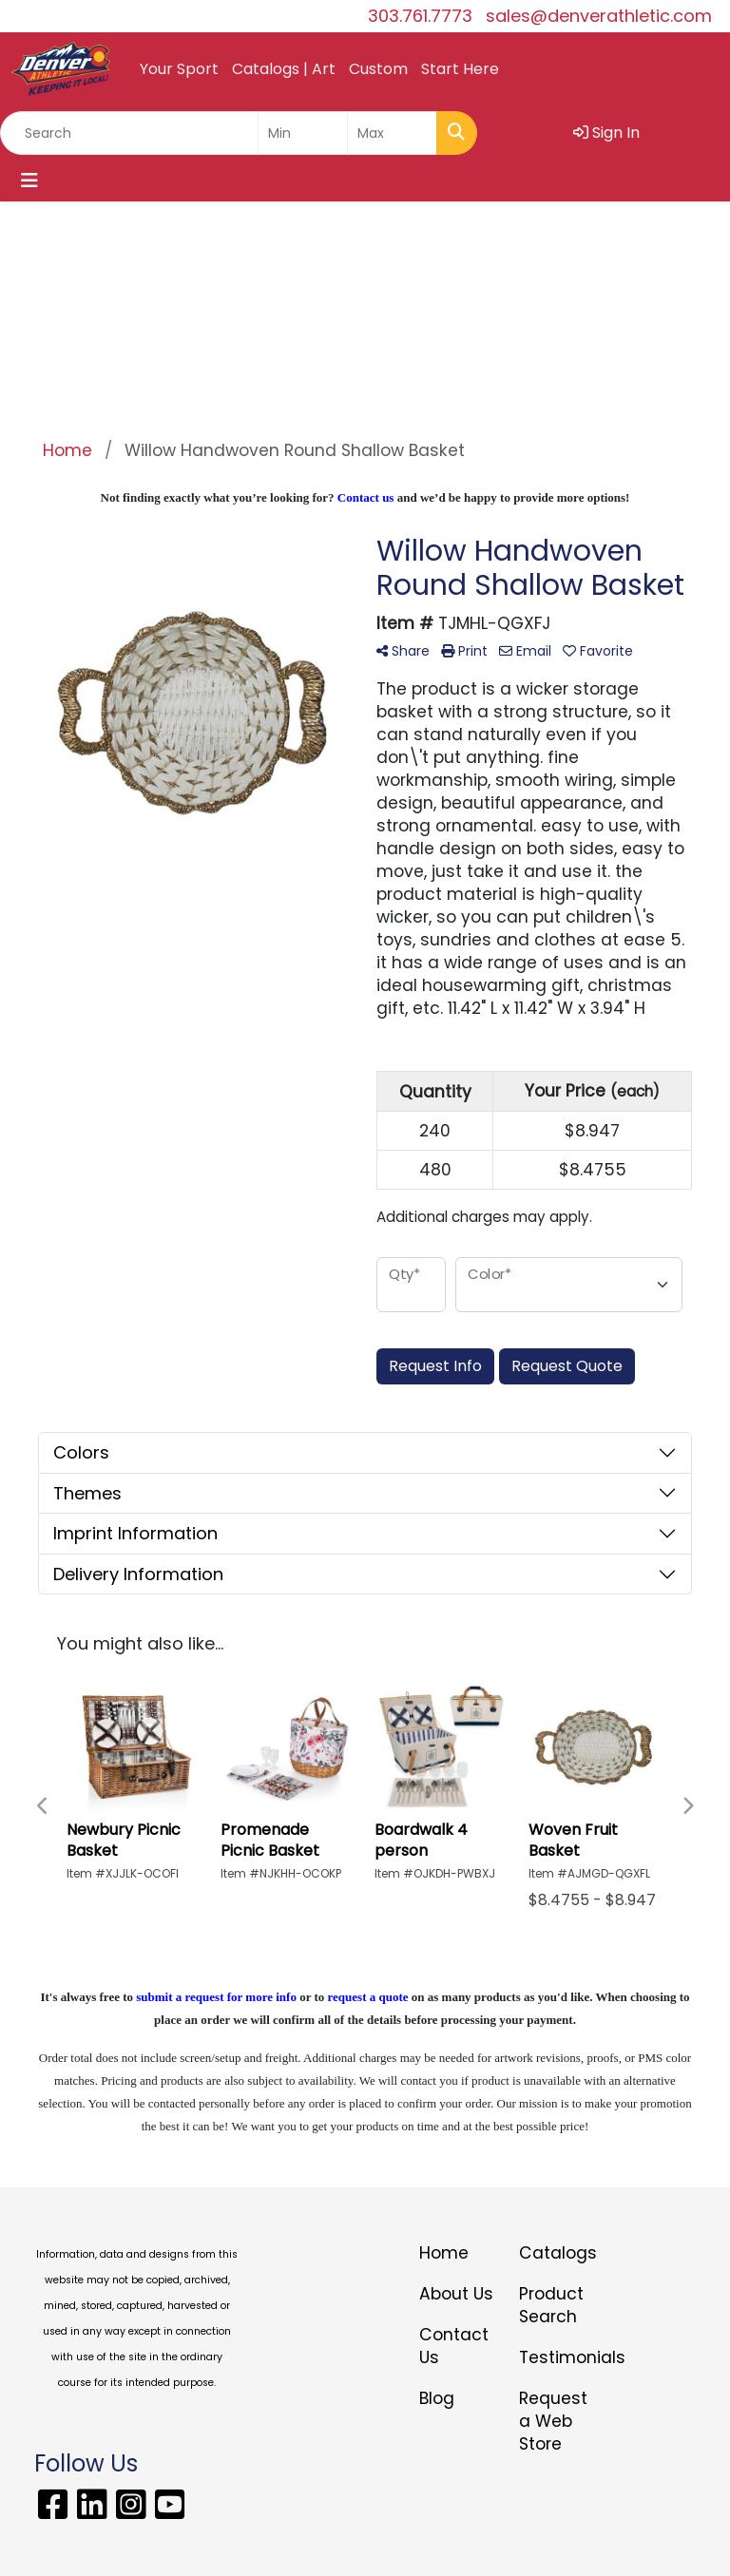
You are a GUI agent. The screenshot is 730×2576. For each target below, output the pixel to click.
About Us (456, 2293)
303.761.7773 (420, 16)
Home (444, 2253)
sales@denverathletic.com (599, 16)
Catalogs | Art (284, 69)
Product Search (551, 2305)
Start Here (460, 69)
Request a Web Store (553, 2421)
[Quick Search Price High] (392, 133)
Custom (378, 69)
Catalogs (557, 2253)
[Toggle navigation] (29, 180)
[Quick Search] (129, 133)
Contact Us (454, 2346)
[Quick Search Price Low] (303, 133)
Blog (436, 2398)
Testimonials (557, 2357)
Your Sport (179, 69)
